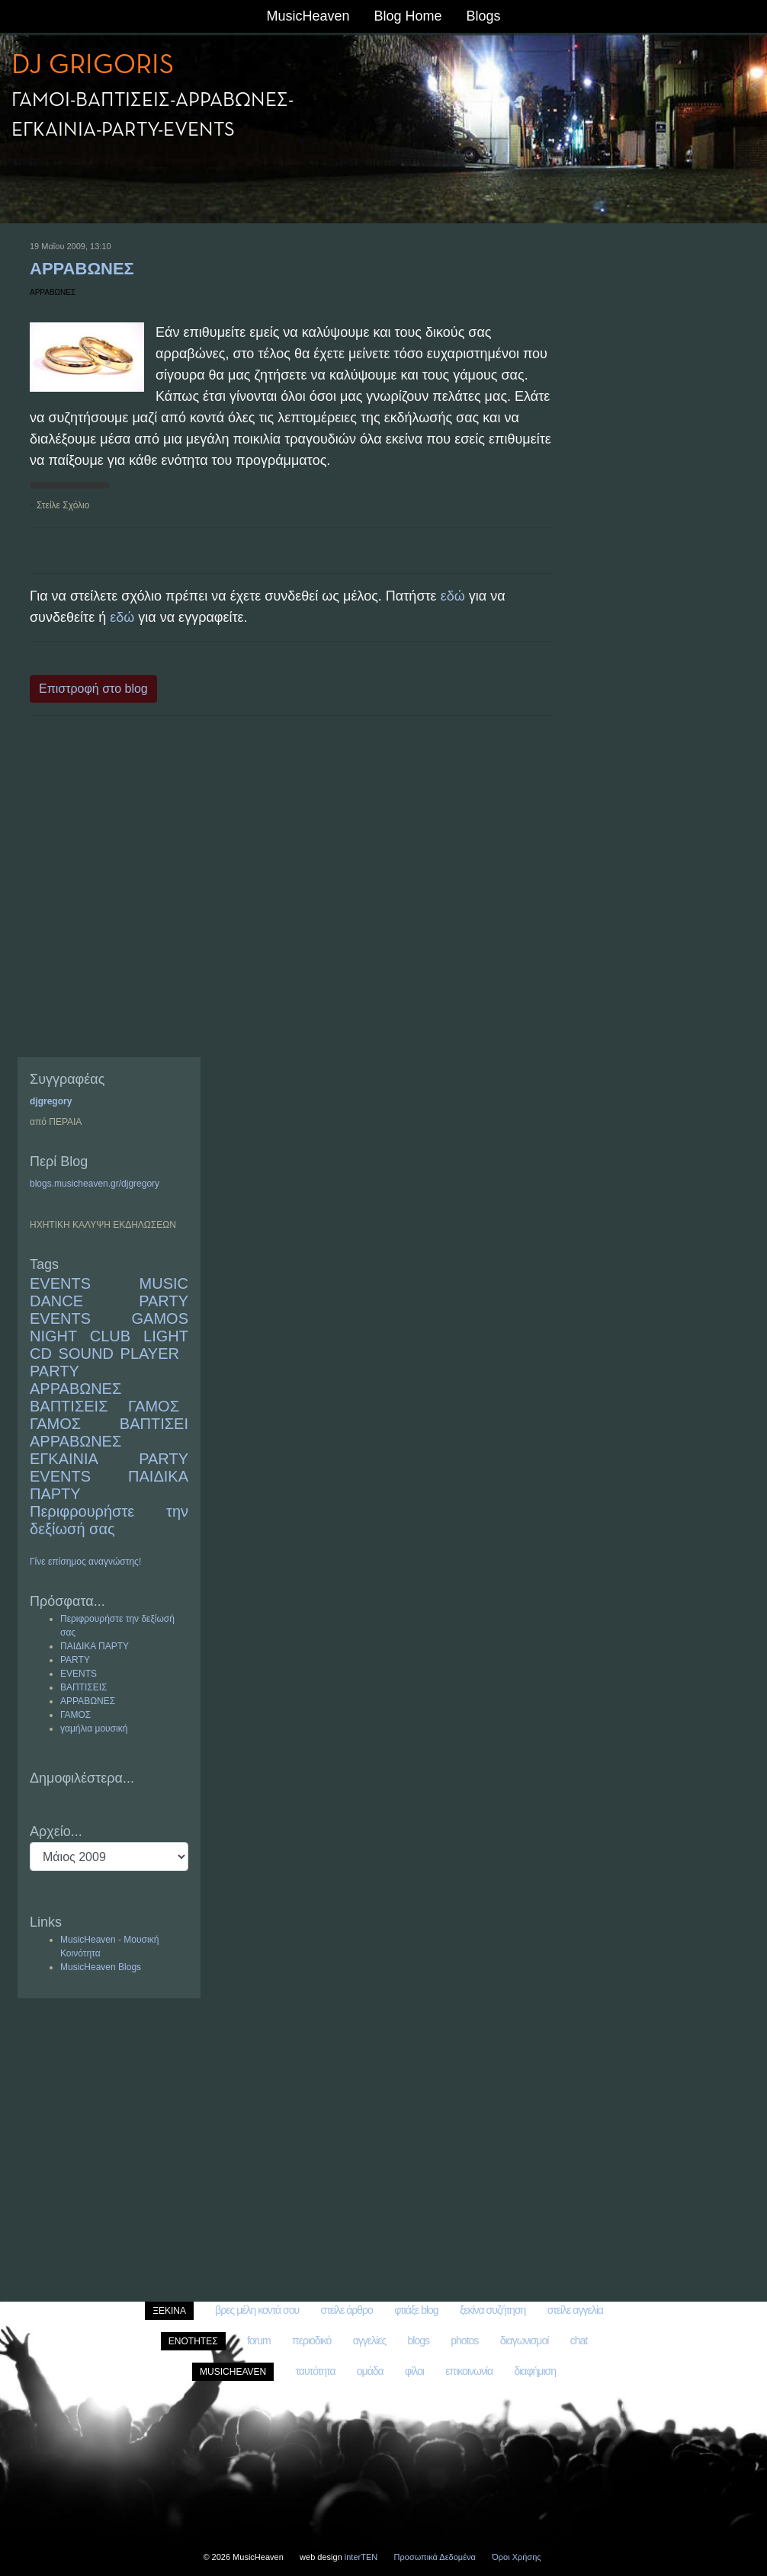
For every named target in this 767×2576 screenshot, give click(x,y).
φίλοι (414, 2371)
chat (578, 2340)
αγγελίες (369, 2340)
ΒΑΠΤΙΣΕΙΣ (69, 1406)
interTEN (361, 2557)
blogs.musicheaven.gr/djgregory (94, 1183)
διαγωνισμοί (524, 2340)
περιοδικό (311, 2340)
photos (464, 2340)
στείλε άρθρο (347, 2310)
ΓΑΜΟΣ (153, 1406)
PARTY (54, 1371)
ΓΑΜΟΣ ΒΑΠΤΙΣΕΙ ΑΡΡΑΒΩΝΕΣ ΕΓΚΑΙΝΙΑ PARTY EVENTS (109, 1450)
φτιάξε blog (416, 2310)
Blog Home (407, 16)
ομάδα (370, 2371)
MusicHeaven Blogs (100, 1967)
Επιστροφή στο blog (93, 688)
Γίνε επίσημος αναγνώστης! (85, 1561)
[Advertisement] (292, 888)
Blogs (484, 16)
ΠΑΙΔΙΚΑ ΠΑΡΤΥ (94, 1646)
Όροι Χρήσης (516, 2557)
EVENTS (60, 1283)
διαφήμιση (534, 2371)
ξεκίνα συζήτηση (492, 2310)
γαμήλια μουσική (93, 1728)
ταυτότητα (315, 2371)
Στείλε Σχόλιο (63, 505)
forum (259, 2340)
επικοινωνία (469, 2371)
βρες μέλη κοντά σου (257, 2310)
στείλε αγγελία (575, 2310)
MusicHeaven (307, 16)
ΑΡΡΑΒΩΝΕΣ (82, 268)
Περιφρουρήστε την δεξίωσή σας (109, 1520)
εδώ (453, 596)
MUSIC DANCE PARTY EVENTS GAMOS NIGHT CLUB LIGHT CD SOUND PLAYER (109, 1318)
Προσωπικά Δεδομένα (435, 2557)
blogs (417, 2340)
